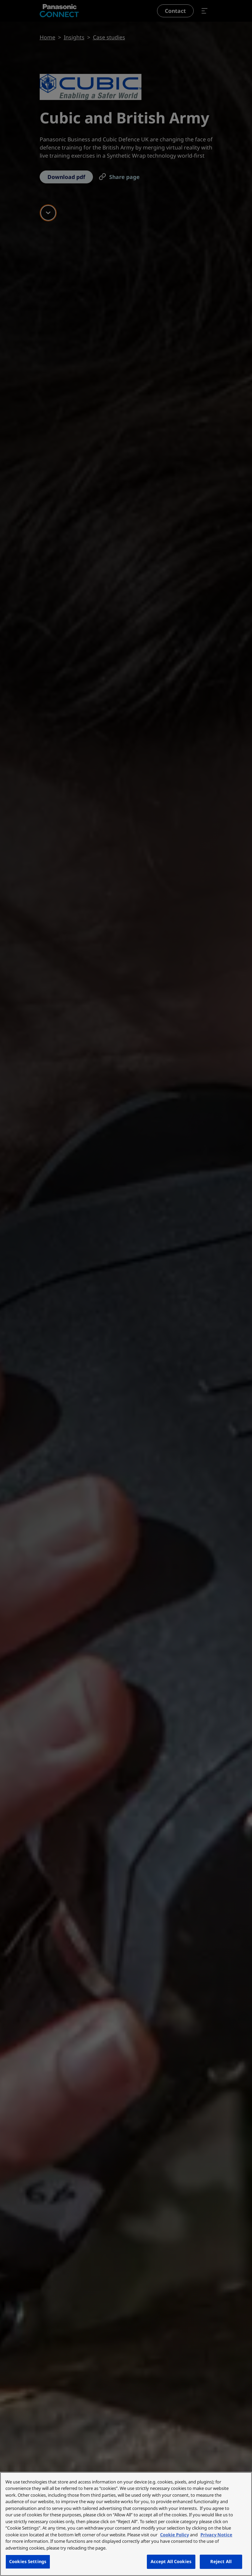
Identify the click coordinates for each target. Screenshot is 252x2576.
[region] (126, 2524)
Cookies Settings (27, 2561)
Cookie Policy (174, 2535)
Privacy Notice (216, 2535)
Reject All (221, 2561)
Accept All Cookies (171, 2561)
